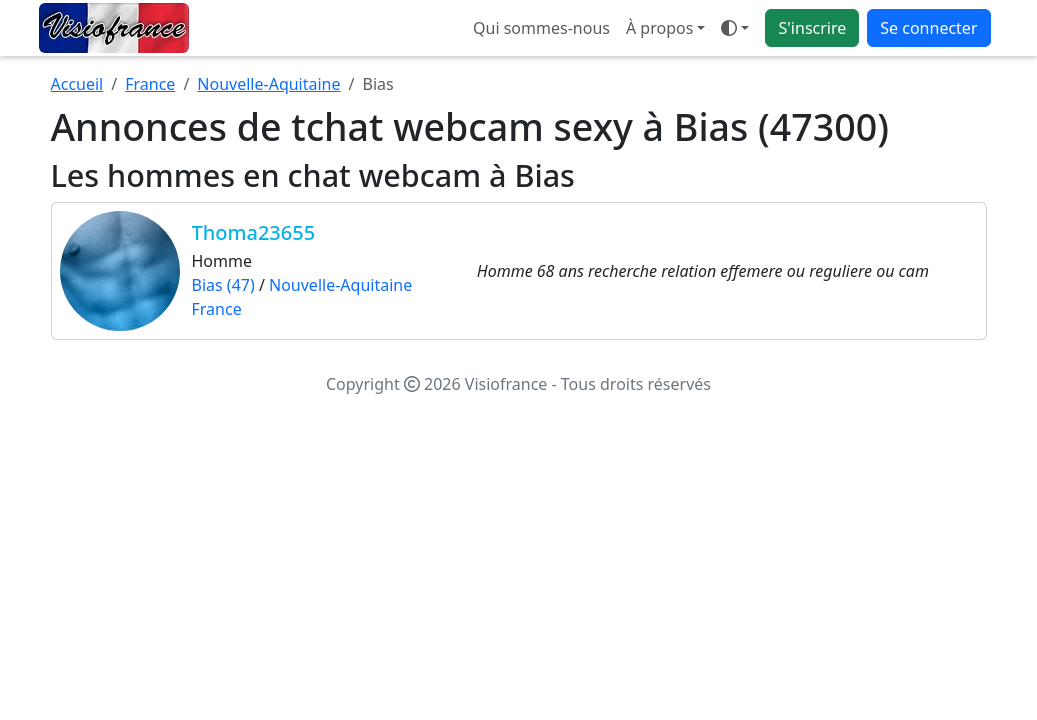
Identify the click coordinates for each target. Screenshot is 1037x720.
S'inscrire (812, 28)
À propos (659, 28)
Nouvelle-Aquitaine (268, 84)
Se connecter (928, 28)
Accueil (77, 84)
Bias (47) (223, 285)
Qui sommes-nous (541, 28)
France (150, 84)
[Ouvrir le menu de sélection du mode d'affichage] (735, 28)
